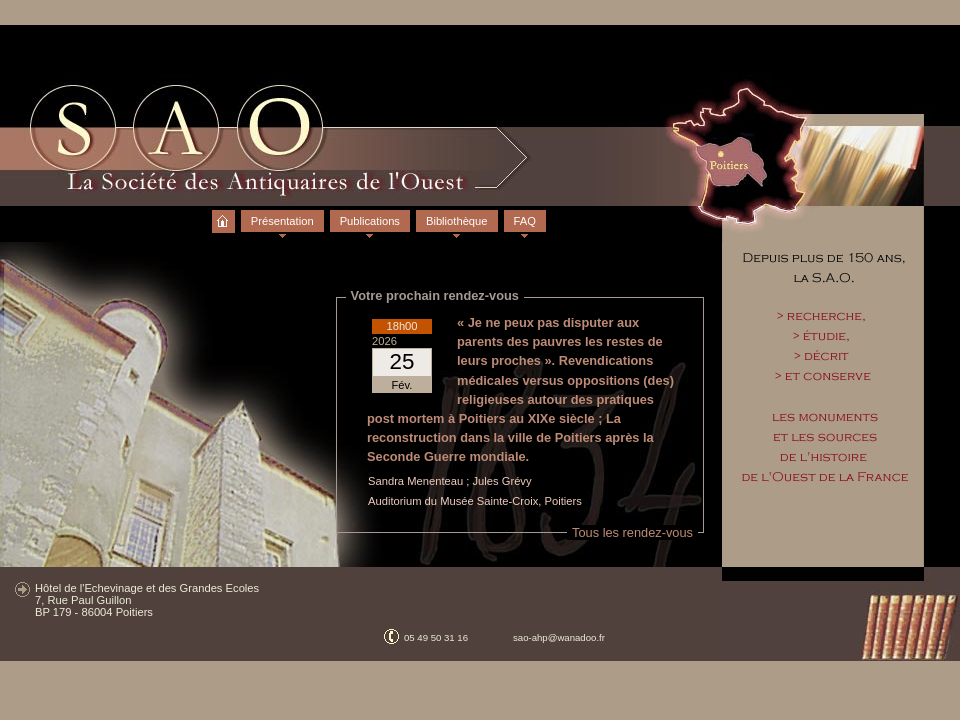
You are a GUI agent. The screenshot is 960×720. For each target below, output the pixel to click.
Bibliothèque (457, 221)
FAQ (525, 221)
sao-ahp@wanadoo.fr (559, 637)
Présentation (282, 221)
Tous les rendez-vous (632, 532)
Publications (370, 221)
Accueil (223, 213)
